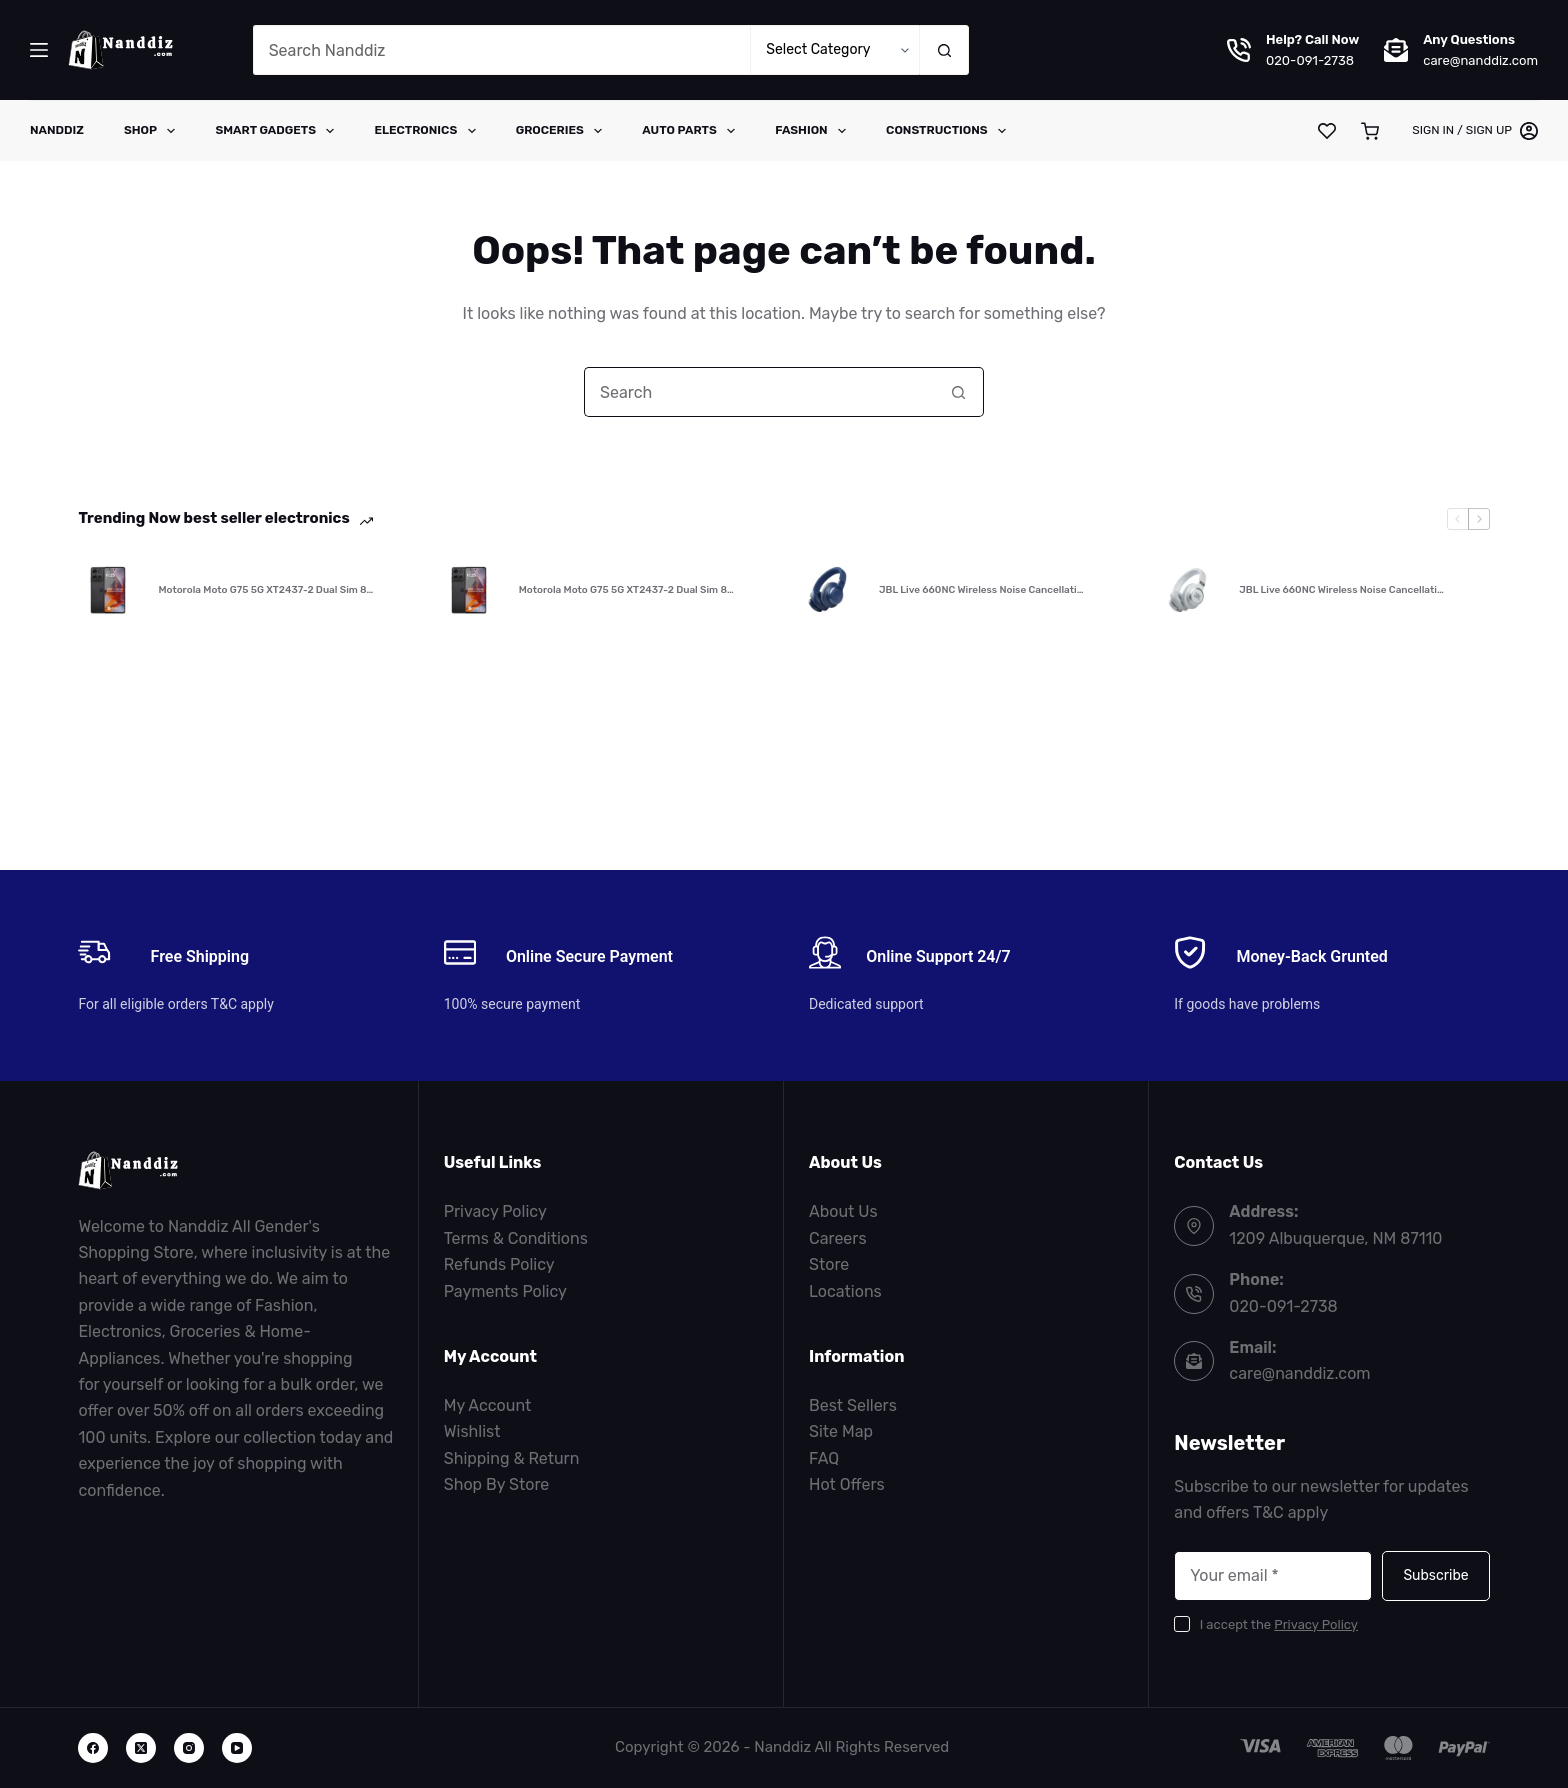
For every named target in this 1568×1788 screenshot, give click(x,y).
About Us (843, 1211)
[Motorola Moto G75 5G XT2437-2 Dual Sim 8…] (108, 590)
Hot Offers (847, 1484)
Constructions (950, 131)
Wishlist (472, 1431)
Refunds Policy (499, 1264)
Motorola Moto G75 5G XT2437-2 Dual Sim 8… (265, 590)
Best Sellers (853, 1405)
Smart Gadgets (278, 131)
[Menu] (39, 50)
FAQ (824, 1458)
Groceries (563, 131)
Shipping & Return (512, 1458)
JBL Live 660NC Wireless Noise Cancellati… (981, 590)
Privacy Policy (495, 1211)
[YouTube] (237, 1748)
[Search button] (944, 50)
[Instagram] (189, 1748)
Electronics (428, 131)
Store (829, 1264)
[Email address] (1273, 1576)
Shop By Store (497, 1484)
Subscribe (1435, 1575)
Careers (838, 1238)
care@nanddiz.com (1480, 60)
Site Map (841, 1431)
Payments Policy (505, 1291)
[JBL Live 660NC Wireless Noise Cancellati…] (829, 590)
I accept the (1279, 1624)
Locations (845, 1291)
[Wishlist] (1327, 131)
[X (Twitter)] (141, 1748)
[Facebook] (93, 1748)
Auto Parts (692, 131)
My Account (488, 1405)
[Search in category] (834, 50)
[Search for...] (502, 50)
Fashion (814, 131)
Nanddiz (57, 130)
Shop (154, 131)
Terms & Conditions (516, 1238)
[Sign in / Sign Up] (1475, 131)
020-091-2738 (1310, 60)
